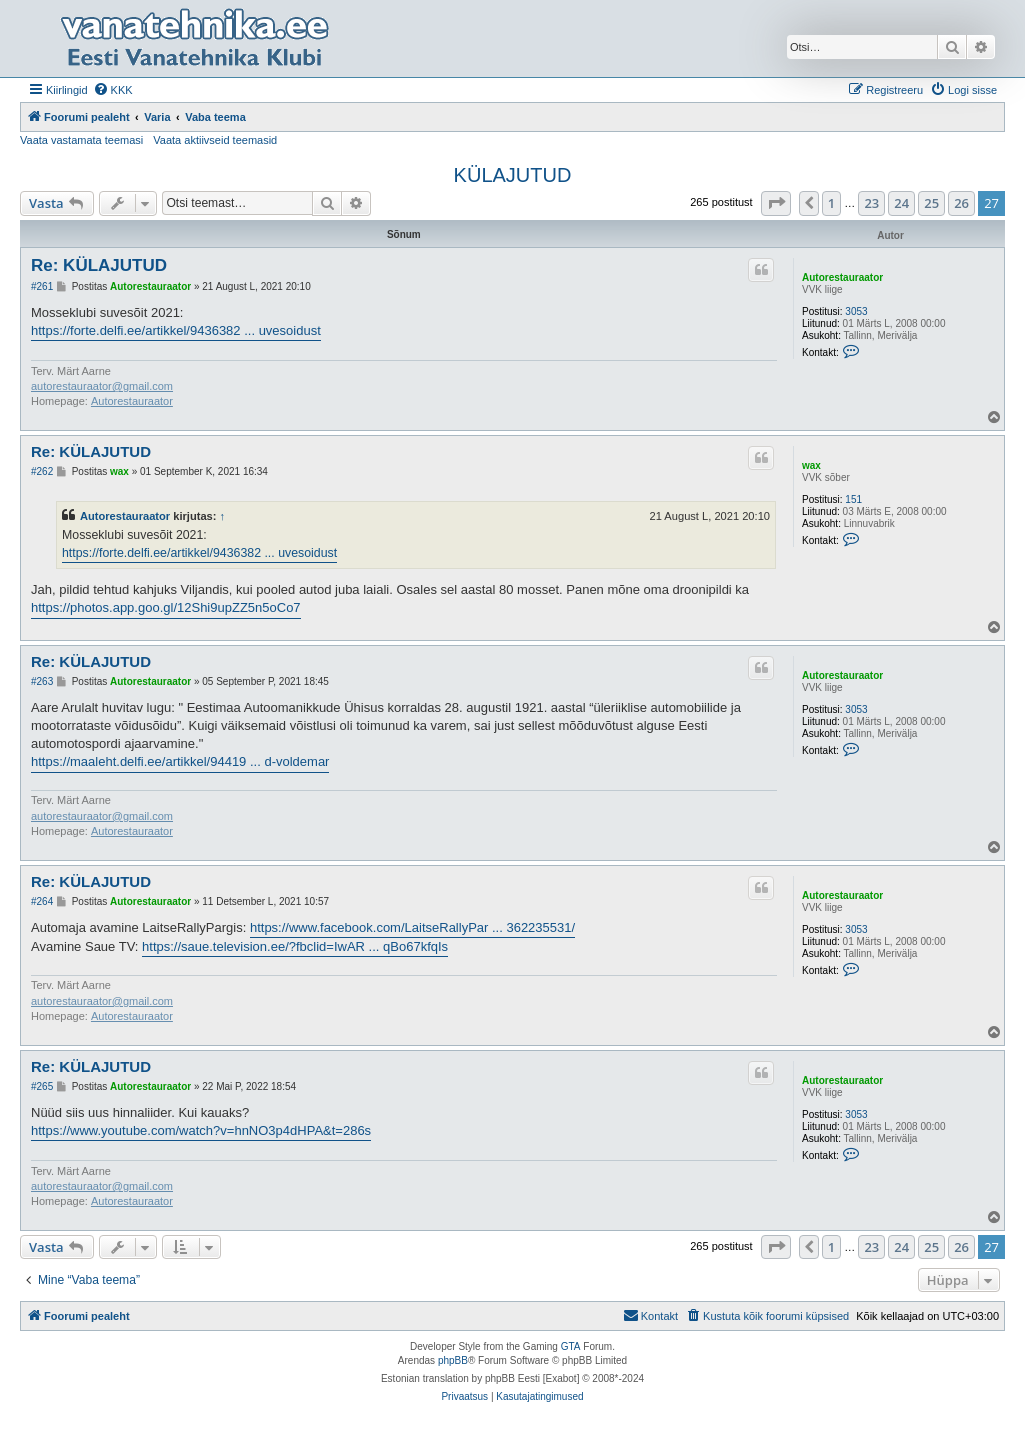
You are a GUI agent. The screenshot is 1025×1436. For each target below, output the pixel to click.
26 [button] (961, 203)
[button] (776, 203)
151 (853, 499)
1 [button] (831, 203)
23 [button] (871, 203)
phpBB (453, 1360)
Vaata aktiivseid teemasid (215, 140)
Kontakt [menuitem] (650, 1315)
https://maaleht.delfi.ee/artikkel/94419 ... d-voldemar (180, 761)
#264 (42, 901)
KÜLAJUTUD (513, 175)
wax (811, 465)
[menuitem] (113, 90)
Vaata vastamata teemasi (81, 140)
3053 (856, 311)
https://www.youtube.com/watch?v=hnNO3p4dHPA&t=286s (201, 1130)
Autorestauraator (842, 277)
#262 (42, 471)
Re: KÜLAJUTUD (99, 265)
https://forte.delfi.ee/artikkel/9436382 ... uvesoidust (176, 330)
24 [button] (901, 203)
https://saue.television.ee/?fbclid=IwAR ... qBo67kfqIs (295, 946)
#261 (42, 286)
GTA (571, 1346)
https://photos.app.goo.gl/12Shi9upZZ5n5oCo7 (166, 607)
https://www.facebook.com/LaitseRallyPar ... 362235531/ (412, 927)
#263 (42, 681)
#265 (42, 1086)
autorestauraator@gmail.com (102, 386)
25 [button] (931, 203)
